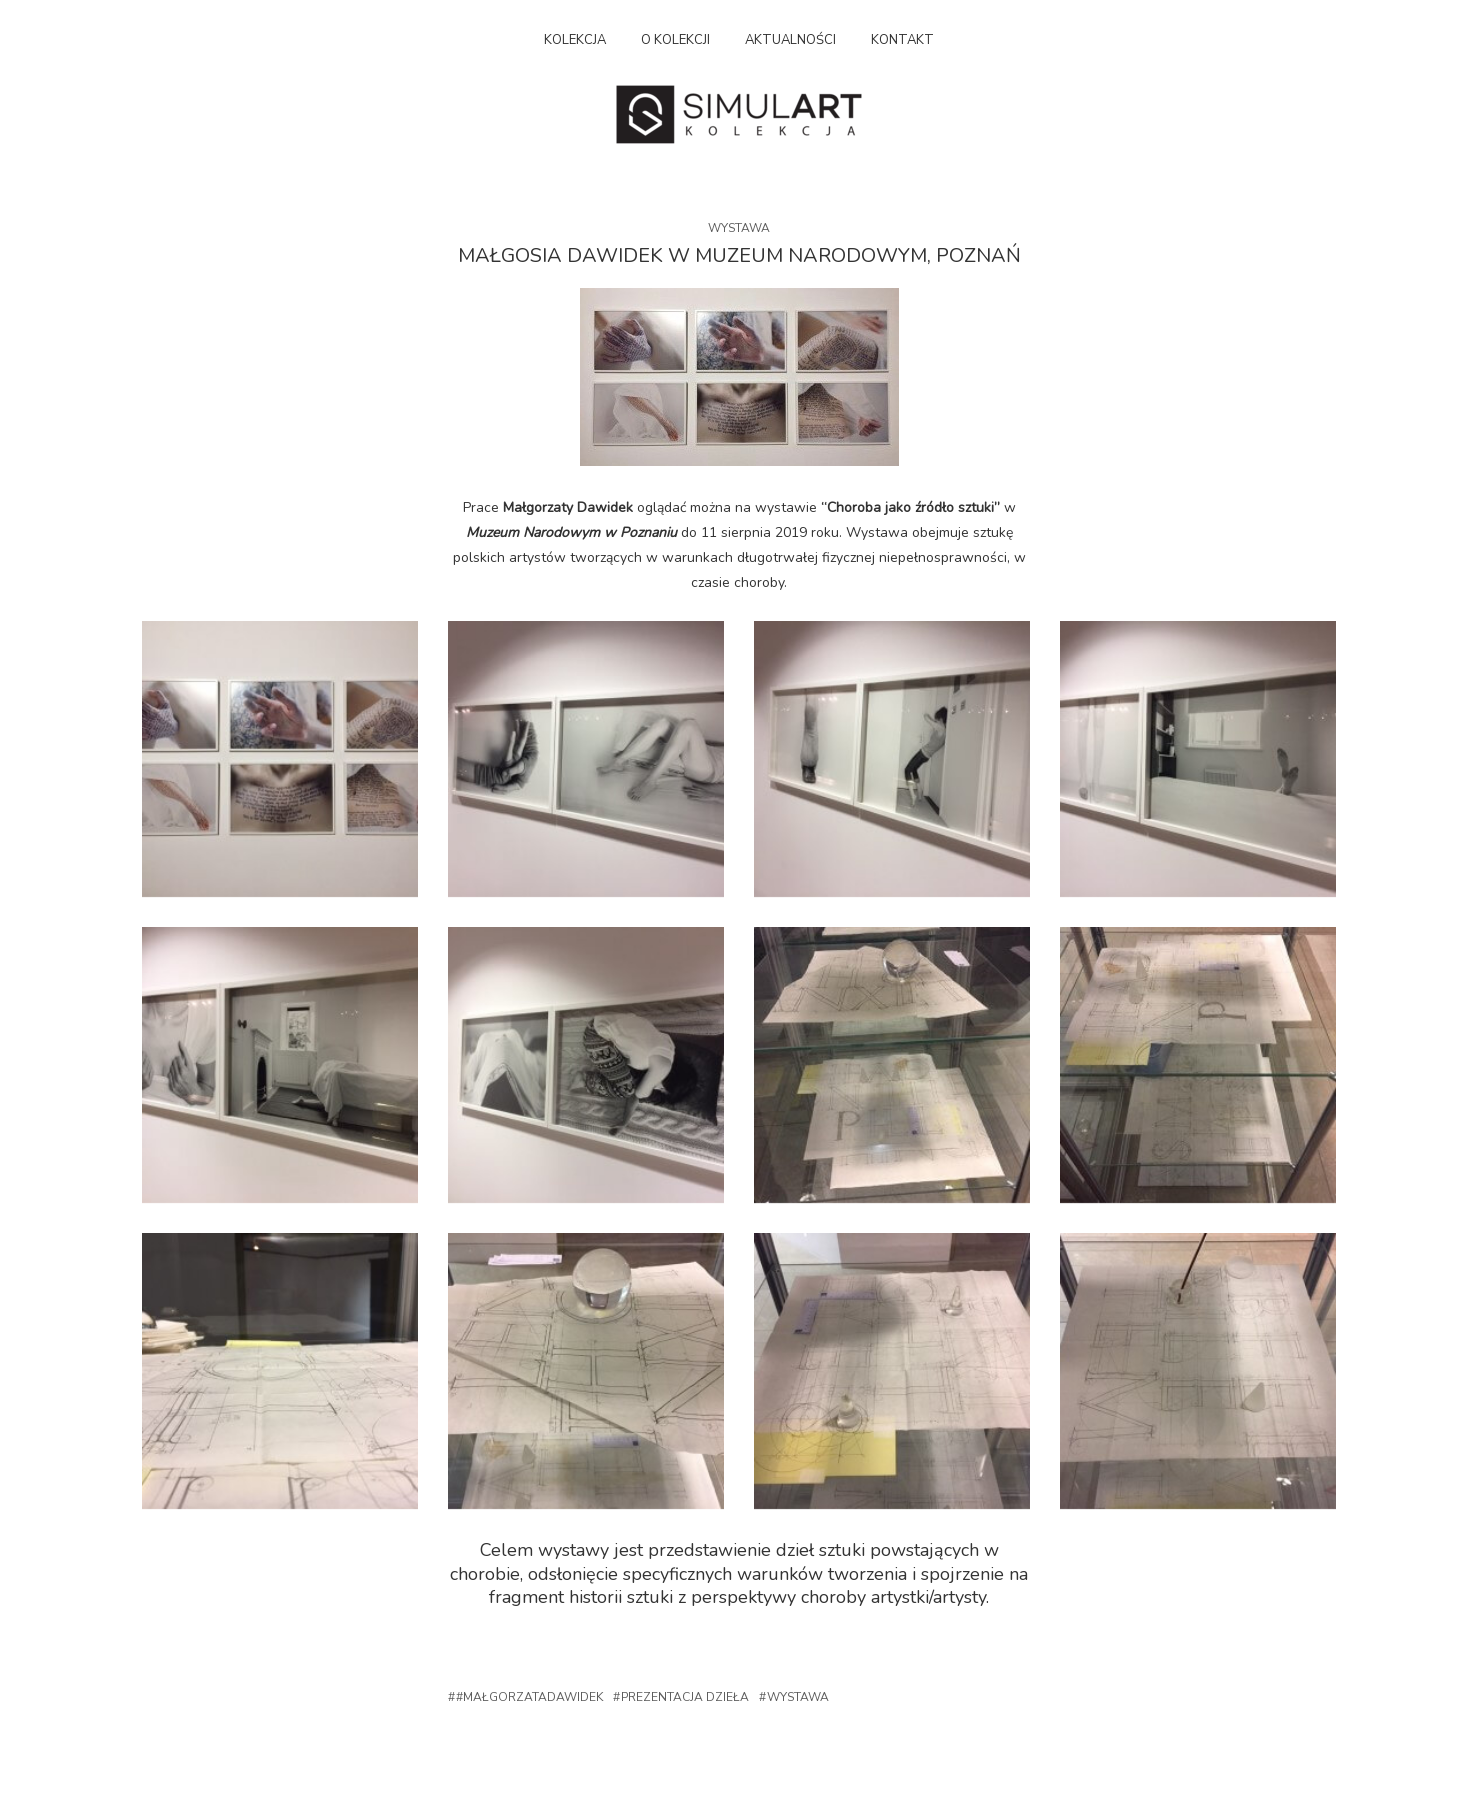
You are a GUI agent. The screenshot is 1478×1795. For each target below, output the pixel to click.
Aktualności (790, 40)
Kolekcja (575, 40)
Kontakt (902, 40)
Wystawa (739, 228)
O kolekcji (675, 40)
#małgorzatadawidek (529, 1697)
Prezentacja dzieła (685, 1697)
